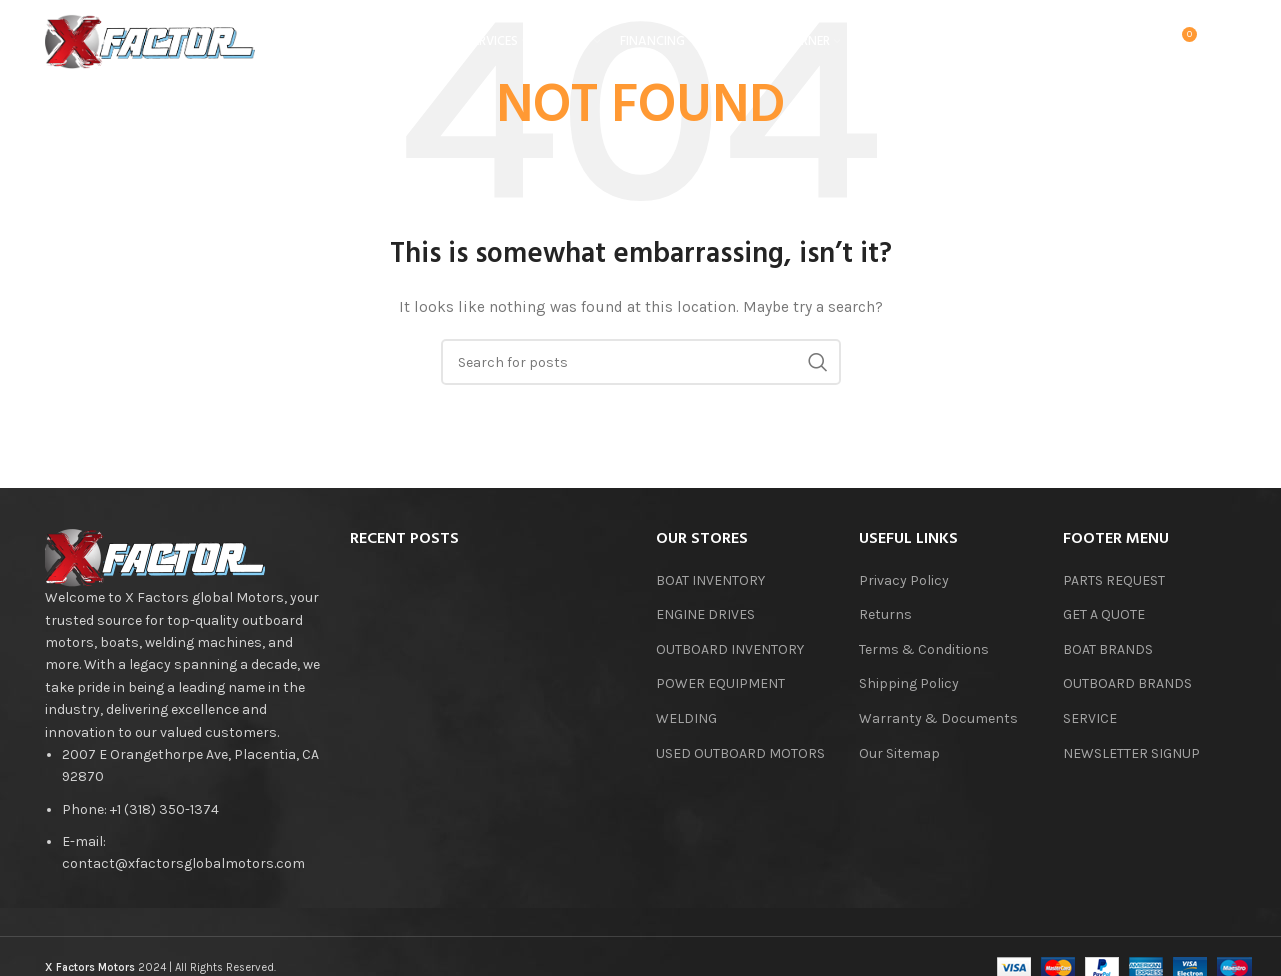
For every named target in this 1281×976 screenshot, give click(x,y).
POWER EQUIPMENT (720, 683)
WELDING (686, 718)
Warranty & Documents (938, 718)
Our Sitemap (899, 753)
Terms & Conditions (924, 649)
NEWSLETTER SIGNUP (1131, 753)
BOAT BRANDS (1108, 649)
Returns (885, 614)
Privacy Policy (904, 580)
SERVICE (1090, 718)
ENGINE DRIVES (705, 614)
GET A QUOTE (1104, 614)
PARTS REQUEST (1114, 580)
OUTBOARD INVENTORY (730, 649)
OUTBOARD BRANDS (1127, 683)
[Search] (1099, 45)
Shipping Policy (909, 683)
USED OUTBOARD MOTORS (740, 753)
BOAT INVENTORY (710, 580)
